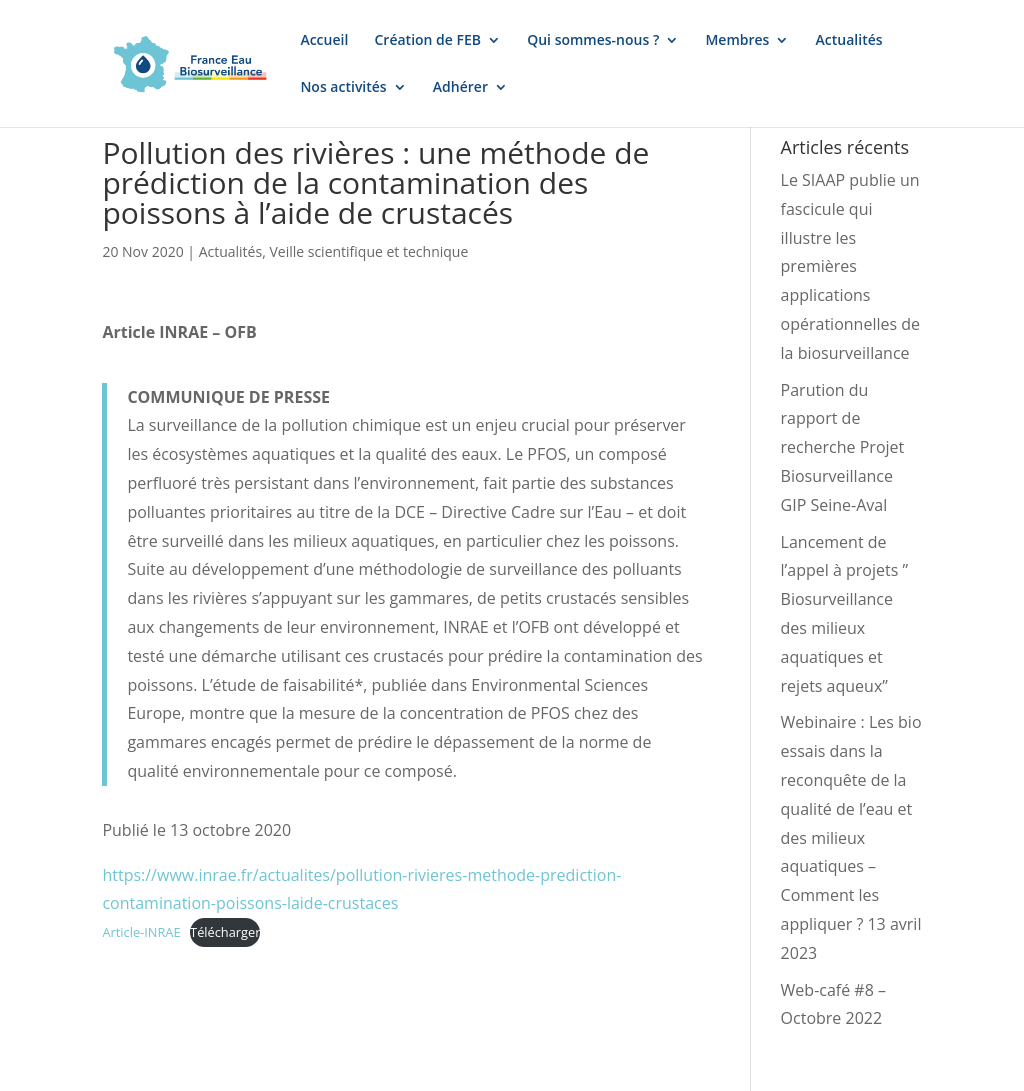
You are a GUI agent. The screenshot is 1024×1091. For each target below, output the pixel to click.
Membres (737, 41)
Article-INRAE (141, 932)
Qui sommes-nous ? (593, 41)
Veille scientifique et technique (368, 251)
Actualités (849, 41)
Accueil (324, 41)
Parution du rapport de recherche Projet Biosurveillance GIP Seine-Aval (843, 447)
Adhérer (460, 88)
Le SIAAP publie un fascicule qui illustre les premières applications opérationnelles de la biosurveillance (850, 266)
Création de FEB (428, 41)
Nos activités (343, 88)
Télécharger (225, 932)
